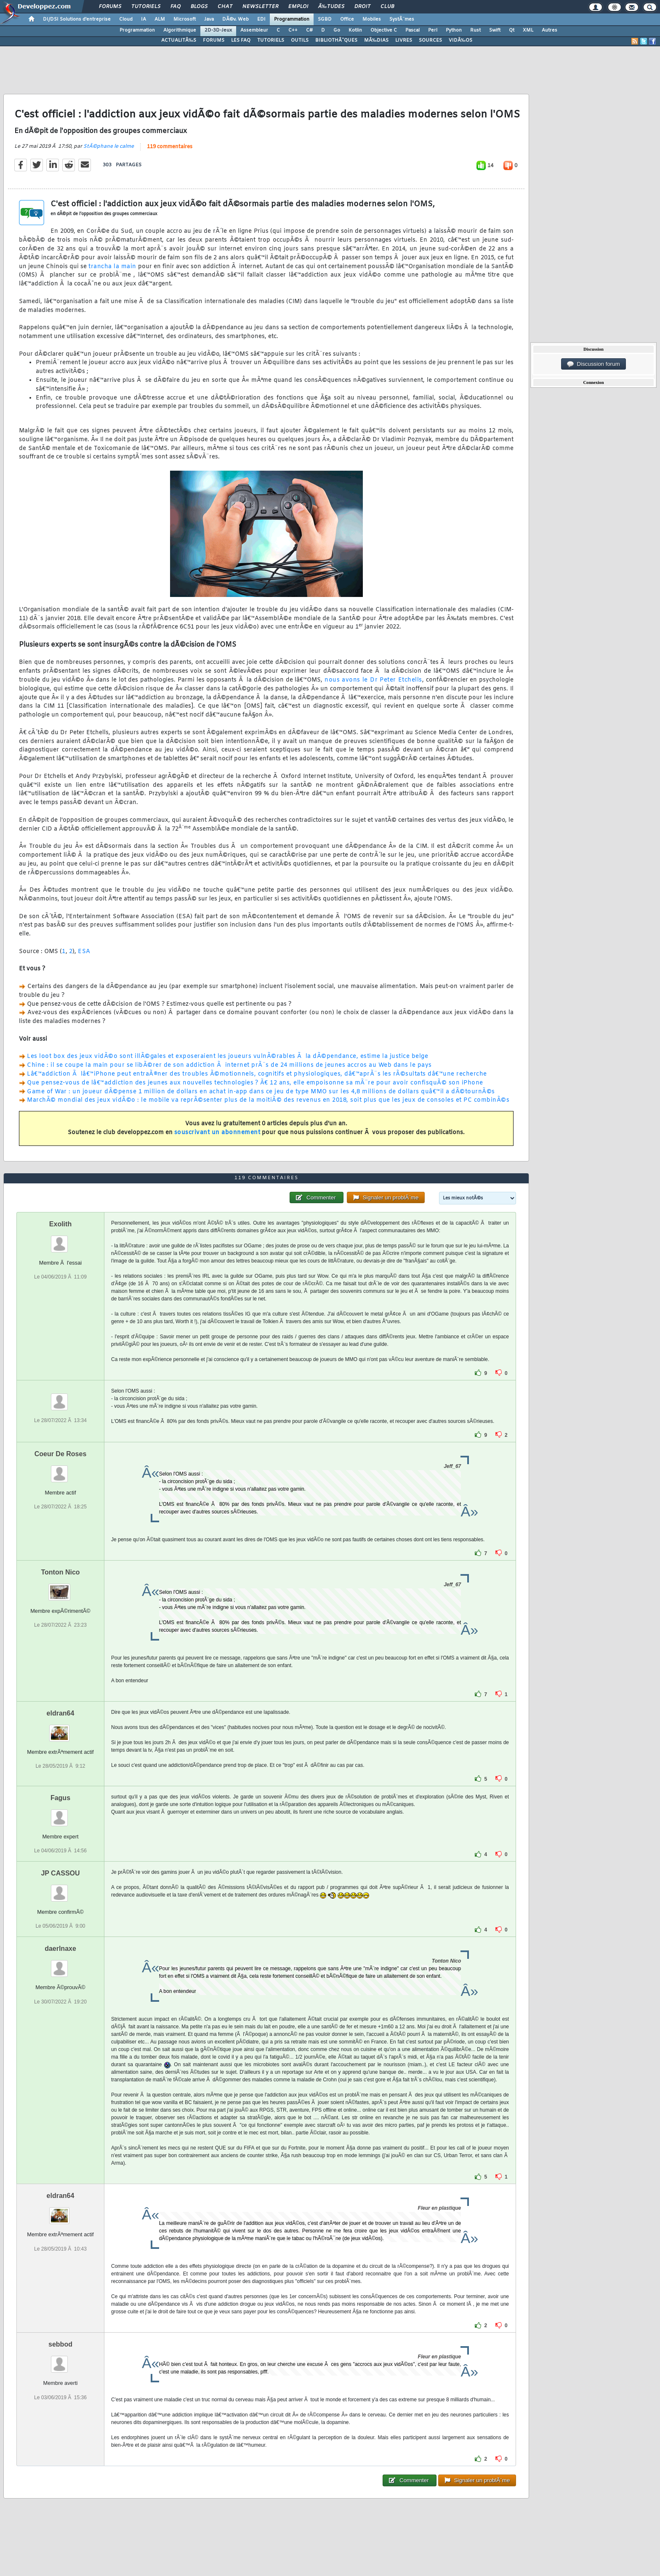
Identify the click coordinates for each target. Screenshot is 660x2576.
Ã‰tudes (331, 6)
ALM (159, 19)
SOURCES (430, 40)
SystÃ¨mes (401, 19)
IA (143, 19)
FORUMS (213, 40)
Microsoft (184, 19)
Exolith (60, 1224)
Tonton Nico (60, 1572)
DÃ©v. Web (235, 19)
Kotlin (355, 30)
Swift (494, 30)
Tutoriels (145, 6)
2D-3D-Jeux (218, 30)
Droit (362, 6)
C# (309, 30)
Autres (549, 30)
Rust (475, 30)
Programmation (291, 19)
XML (528, 30)
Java (209, 19)
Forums (110, 6)
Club (387, 6)
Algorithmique (179, 30)
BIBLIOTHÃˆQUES (336, 40)
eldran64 (61, 1713)
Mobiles (371, 19)
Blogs (199, 6)
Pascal (412, 30)
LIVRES (403, 40)
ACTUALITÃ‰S (178, 40)
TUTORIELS (270, 40)
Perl (432, 30)
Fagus (60, 1797)
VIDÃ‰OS (460, 40)
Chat (225, 6)
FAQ (175, 6)
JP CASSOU (60, 1873)
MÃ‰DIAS (376, 40)
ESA (84, 952)
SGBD (325, 19)
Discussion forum (593, 364)
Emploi (298, 6)
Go (336, 30)
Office (347, 19)
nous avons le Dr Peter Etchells (373, 680)
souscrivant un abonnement (217, 1133)
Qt (511, 30)
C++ (293, 30)
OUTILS (300, 40)
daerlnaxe (60, 1948)
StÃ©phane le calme (108, 146)
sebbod (60, 2344)
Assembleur (254, 30)
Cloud (126, 19)
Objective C (383, 30)
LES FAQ (240, 40)
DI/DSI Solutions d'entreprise (77, 19)
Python (454, 30)
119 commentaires (169, 147)
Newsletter (260, 6)
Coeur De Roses (61, 1453)
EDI (261, 19)
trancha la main (112, 267)
